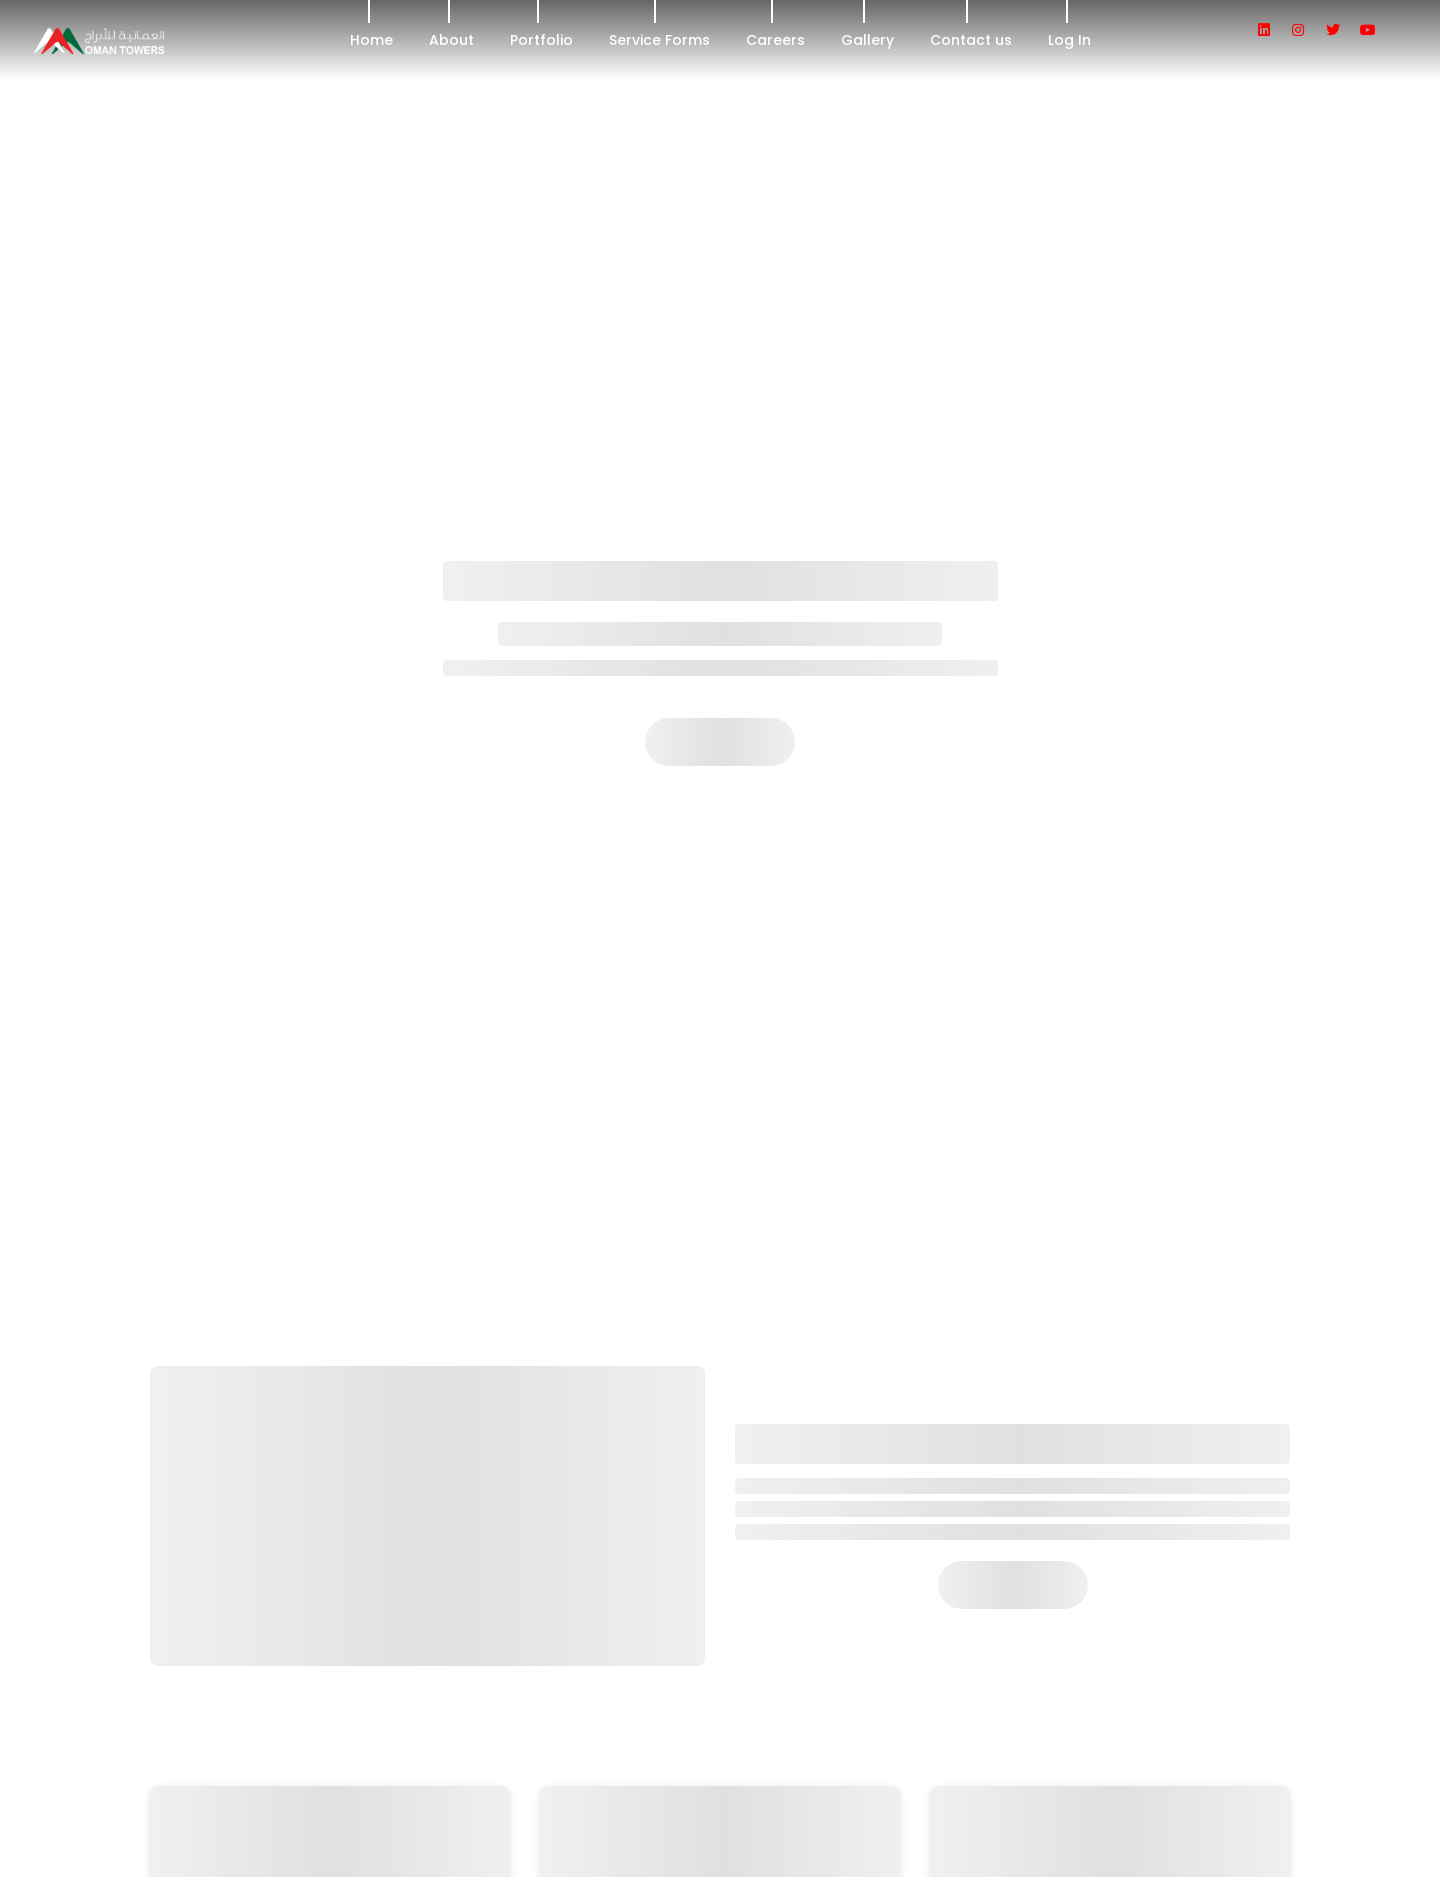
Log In (1069, 40)
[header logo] (154, 40)
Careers (775, 40)
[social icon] (1273, 30)
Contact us (971, 40)
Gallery (867, 40)
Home (371, 40)
